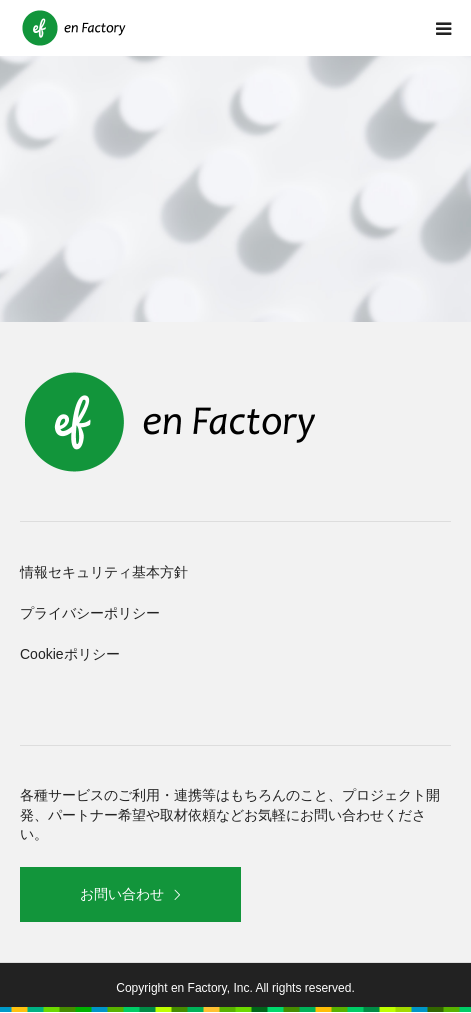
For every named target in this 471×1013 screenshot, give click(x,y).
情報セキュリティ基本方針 (104, 572)
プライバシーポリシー (90, 613)
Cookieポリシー (70, 654)
